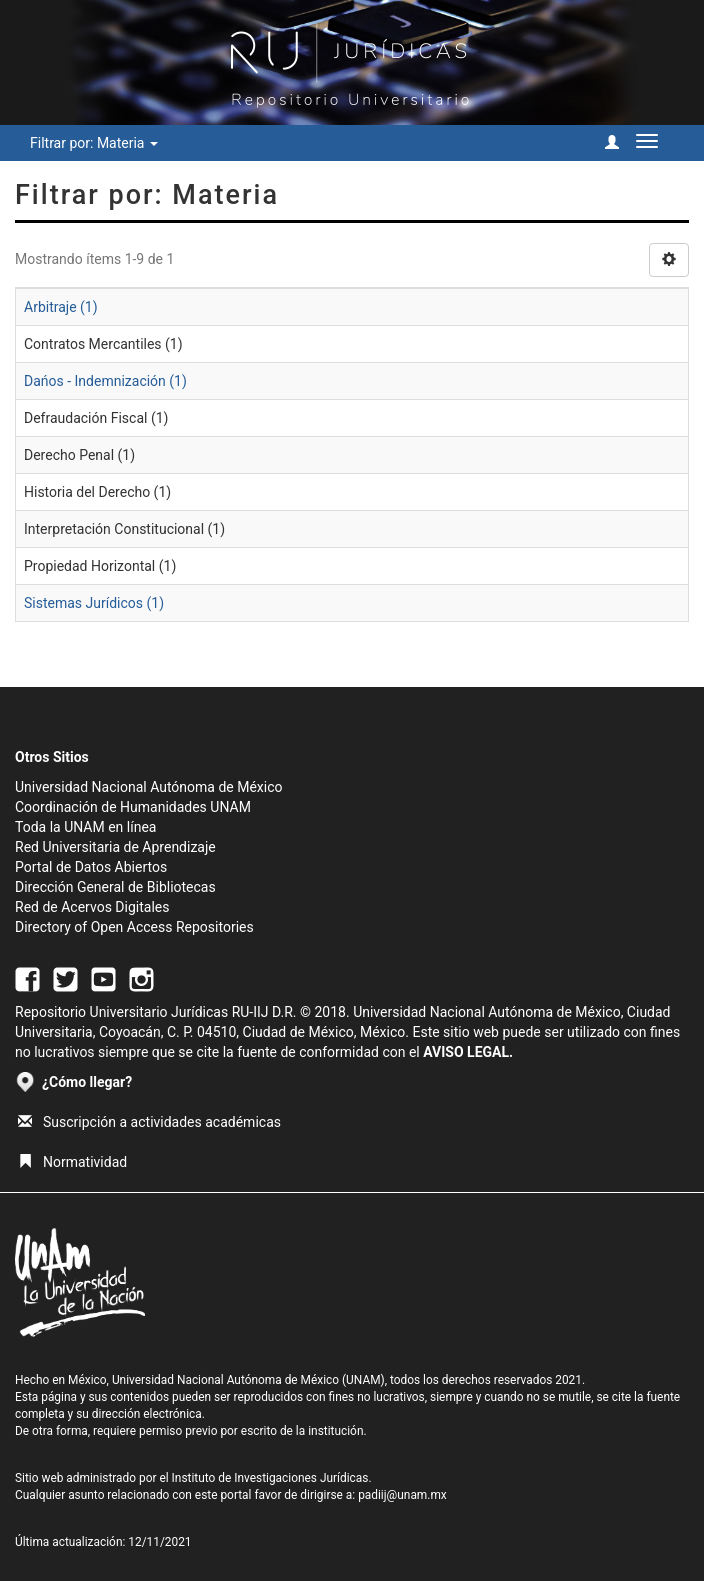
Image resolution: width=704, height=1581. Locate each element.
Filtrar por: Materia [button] (94, 143)
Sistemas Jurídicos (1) (94, 603)
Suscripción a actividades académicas (149, 1122)
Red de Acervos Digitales (92, 907)
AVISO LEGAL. (468, 1052)
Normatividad (72, 1162)
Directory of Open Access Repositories (134, 927)
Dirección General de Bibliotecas (115, 887)
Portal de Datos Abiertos (91, 867)
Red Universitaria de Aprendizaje (115, 847)
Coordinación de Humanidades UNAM (133, 807)
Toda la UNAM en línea (85, 827)
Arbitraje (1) (61, 307)
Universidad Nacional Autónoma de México (149, 787)
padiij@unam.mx (402, 1495)
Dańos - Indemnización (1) (105, 381)
